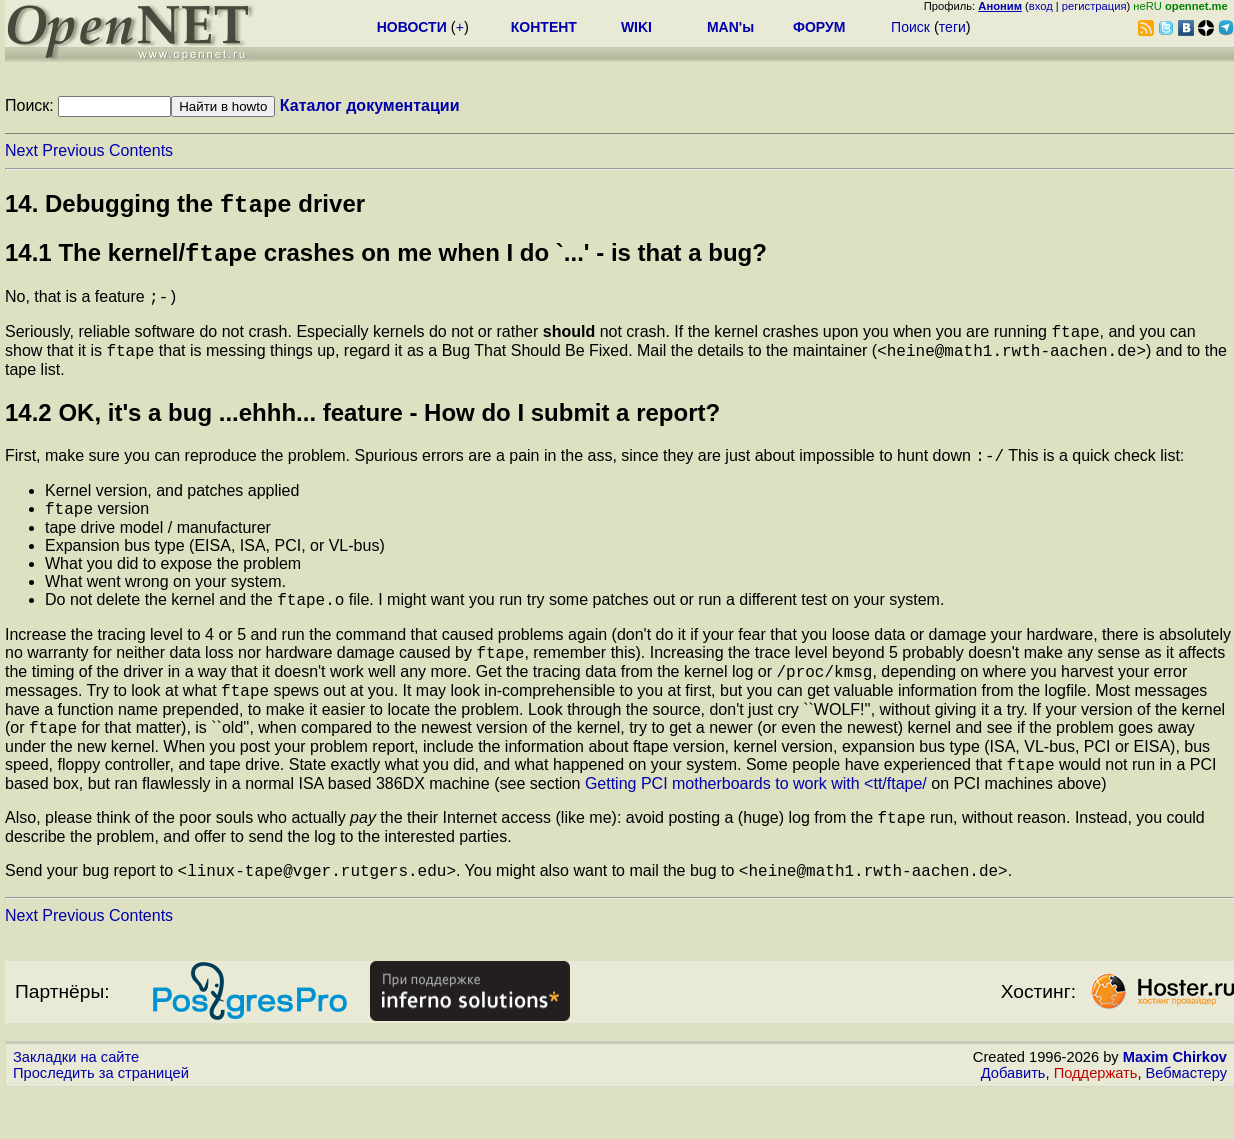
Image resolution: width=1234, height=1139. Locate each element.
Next (21, 150)
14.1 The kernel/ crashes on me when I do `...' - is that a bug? (386, 260)
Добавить (1013, 1120)
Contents (141, 150)
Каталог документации (370, 105)
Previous (73, 150)
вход (1041, 6)
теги (952, 27)
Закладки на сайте (76, 1104)
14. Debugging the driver (185, 207)
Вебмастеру (1186, 1120)
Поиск (910, 27)
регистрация (1094, 6)
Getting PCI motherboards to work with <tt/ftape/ (756, 824)
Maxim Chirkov (1175, 1104)
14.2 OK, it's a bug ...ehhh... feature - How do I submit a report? (362, 429)
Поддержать (1096, 1120)
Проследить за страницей (101, 1120)
